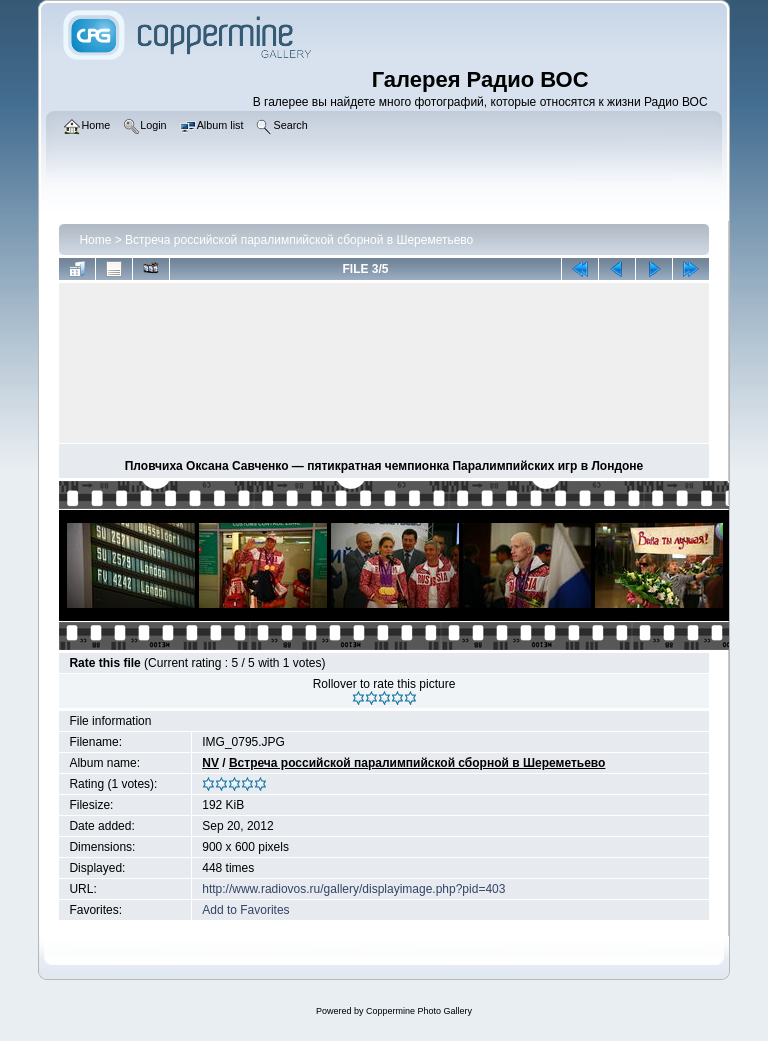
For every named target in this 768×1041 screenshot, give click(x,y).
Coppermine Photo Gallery (419, 1011)
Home (95, 240)
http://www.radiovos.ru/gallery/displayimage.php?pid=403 (353, 889)
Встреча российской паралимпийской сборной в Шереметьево (299, 240)
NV (210, 763)
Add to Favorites (245, 910)
